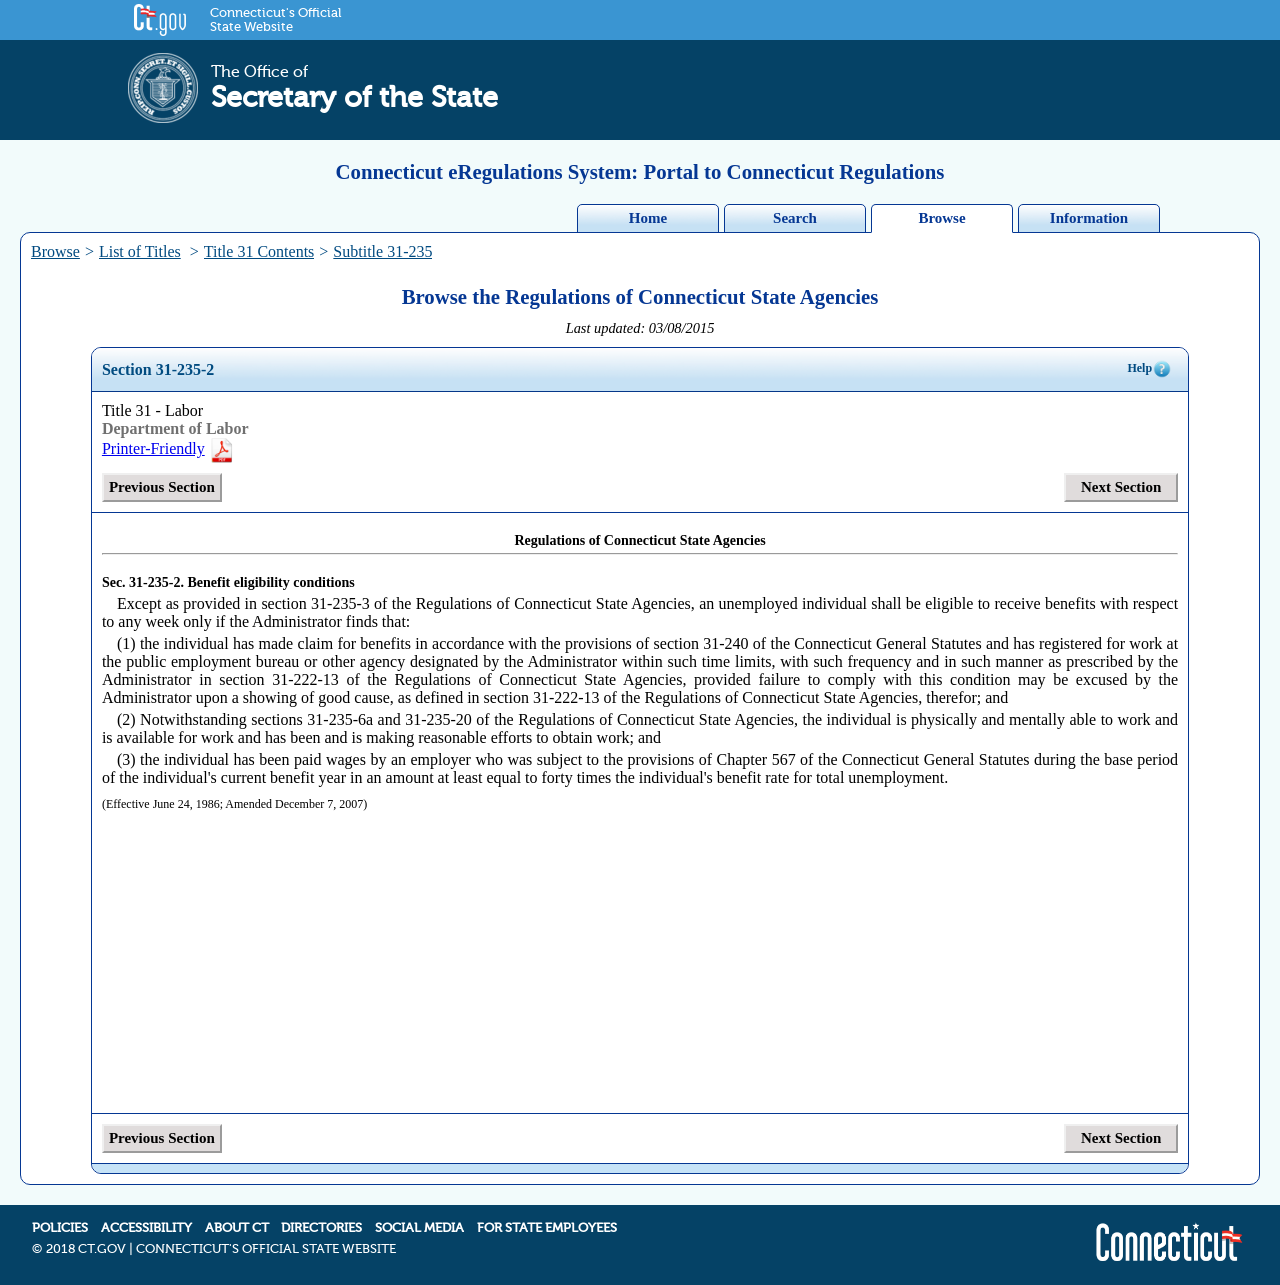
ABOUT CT (237, 1228)
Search (795, 218)
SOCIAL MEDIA (419, 1228)
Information (1089, 218)
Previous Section (162, 487)
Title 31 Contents (259, 251)
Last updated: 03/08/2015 (640, 328)
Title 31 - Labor (152, 410)
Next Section (1121, 487)
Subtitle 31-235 (382, 251)
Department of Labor (175, 428)
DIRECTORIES (321, 1228)
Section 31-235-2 (158, 369)
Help (1149, 369)
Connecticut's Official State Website (275, 20)
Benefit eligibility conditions (270, 582)
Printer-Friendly (168, 448)
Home (648, 218)
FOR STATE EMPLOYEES (547, 1228)
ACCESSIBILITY (146, 1228)
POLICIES (60, 1228)
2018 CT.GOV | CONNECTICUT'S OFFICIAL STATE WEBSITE (221, 1249)
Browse (941, 218)
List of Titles (140, 251)
